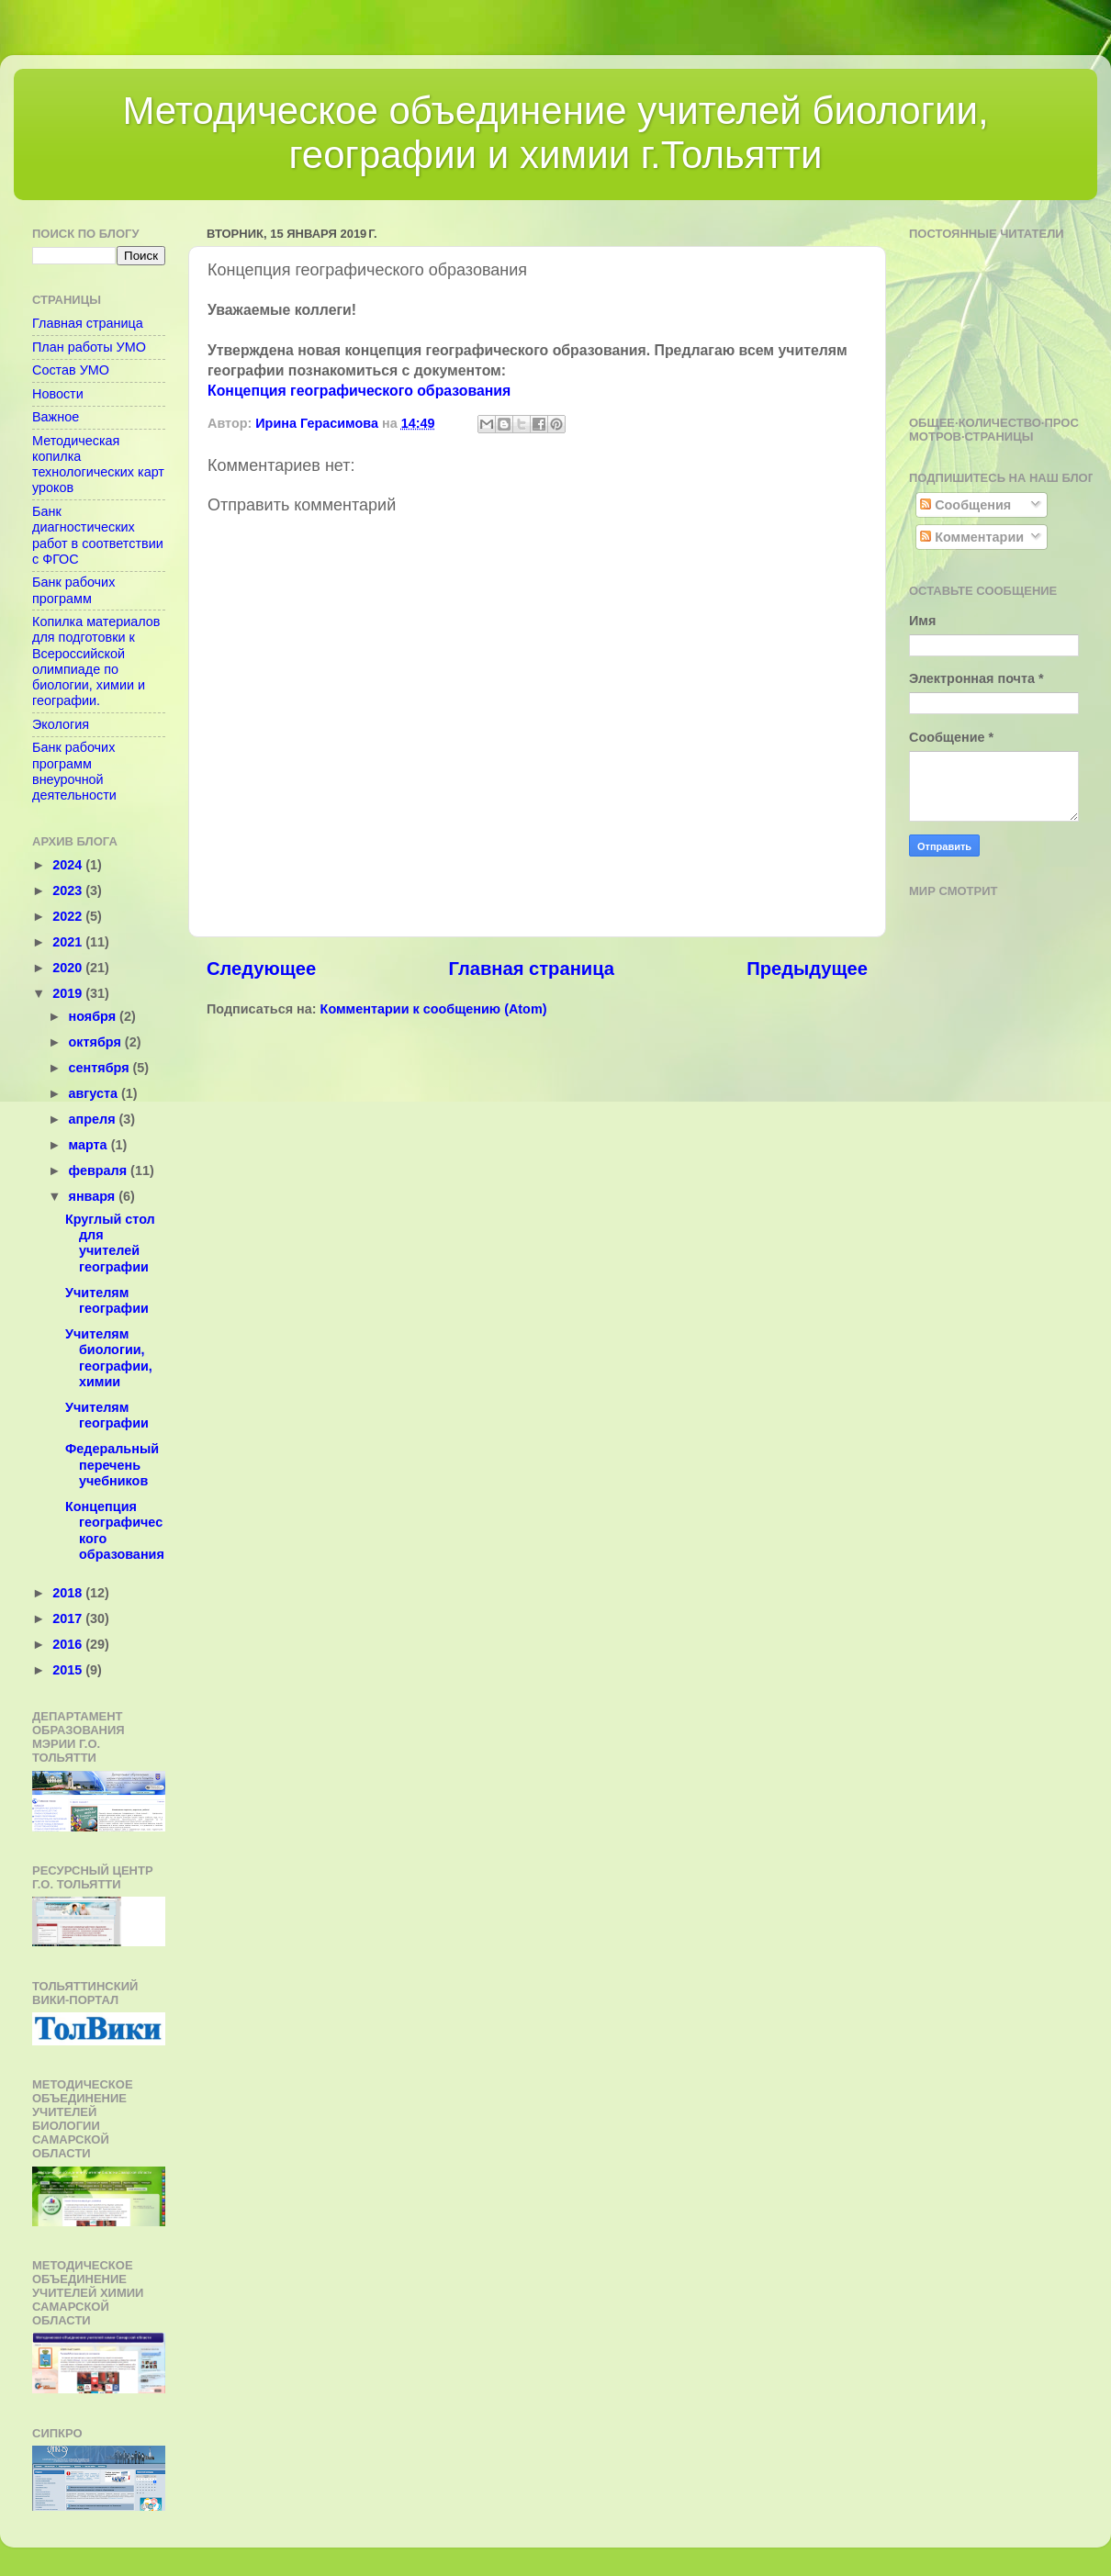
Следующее (261, 968)
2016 (68, 1644)
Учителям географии (107, 1300)
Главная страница (531, 968)
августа (95, 1093)
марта (90, 1144)
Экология (60, 724)
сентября (101, 1067)
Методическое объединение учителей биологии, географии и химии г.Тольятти (555, 132)
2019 (68, 993)
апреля (94, 1119)
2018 (68, 1592)
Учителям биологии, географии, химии (108, 1358)
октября (97, 1042)
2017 (68, 1618)
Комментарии (972, 537)
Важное (55, 416)
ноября (94, 1016)
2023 (68, 890)
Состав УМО (70, 370)
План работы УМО (89, 347)
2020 (68, 967)
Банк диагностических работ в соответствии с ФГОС (97, 535)
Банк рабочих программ (73, 590)
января (94, 1196)
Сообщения (965, 505)
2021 (68, 942)
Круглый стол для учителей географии (110, 1243)
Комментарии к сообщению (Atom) (433, 1009)
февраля (100, 1170)
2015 (68, 1670)
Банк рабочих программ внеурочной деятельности (74, 771)
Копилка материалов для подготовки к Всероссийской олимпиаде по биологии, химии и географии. (96, 661)
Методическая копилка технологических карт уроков (98, 464)
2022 (68, 916)
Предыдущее (807, 968)
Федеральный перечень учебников (112, 1464)
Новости (58, 393)
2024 (68, 864)
